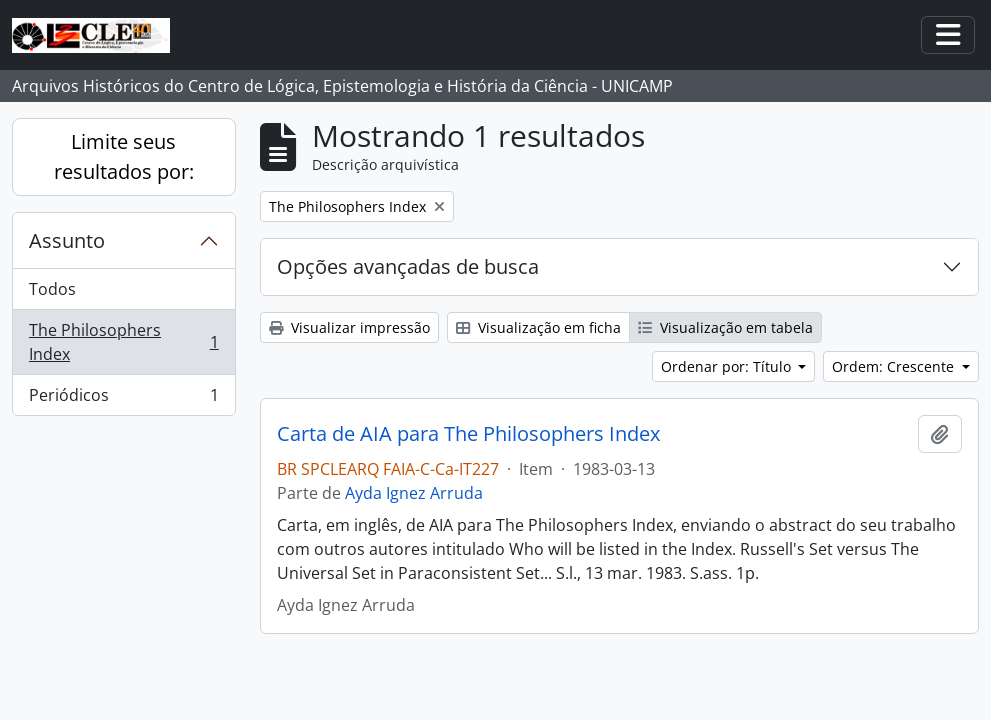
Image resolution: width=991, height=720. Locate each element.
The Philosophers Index (123, 342)
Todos (52, 289)
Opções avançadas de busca (408, 266)
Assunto (67, 240)
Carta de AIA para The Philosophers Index (468, 434)
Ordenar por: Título (728, 366)
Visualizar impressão (349, 327)
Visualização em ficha (538, 327)
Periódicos (123, 399)
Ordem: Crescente (895, 366)
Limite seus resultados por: (124, 156)
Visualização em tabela (725, 327)
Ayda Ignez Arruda (414, 493)
